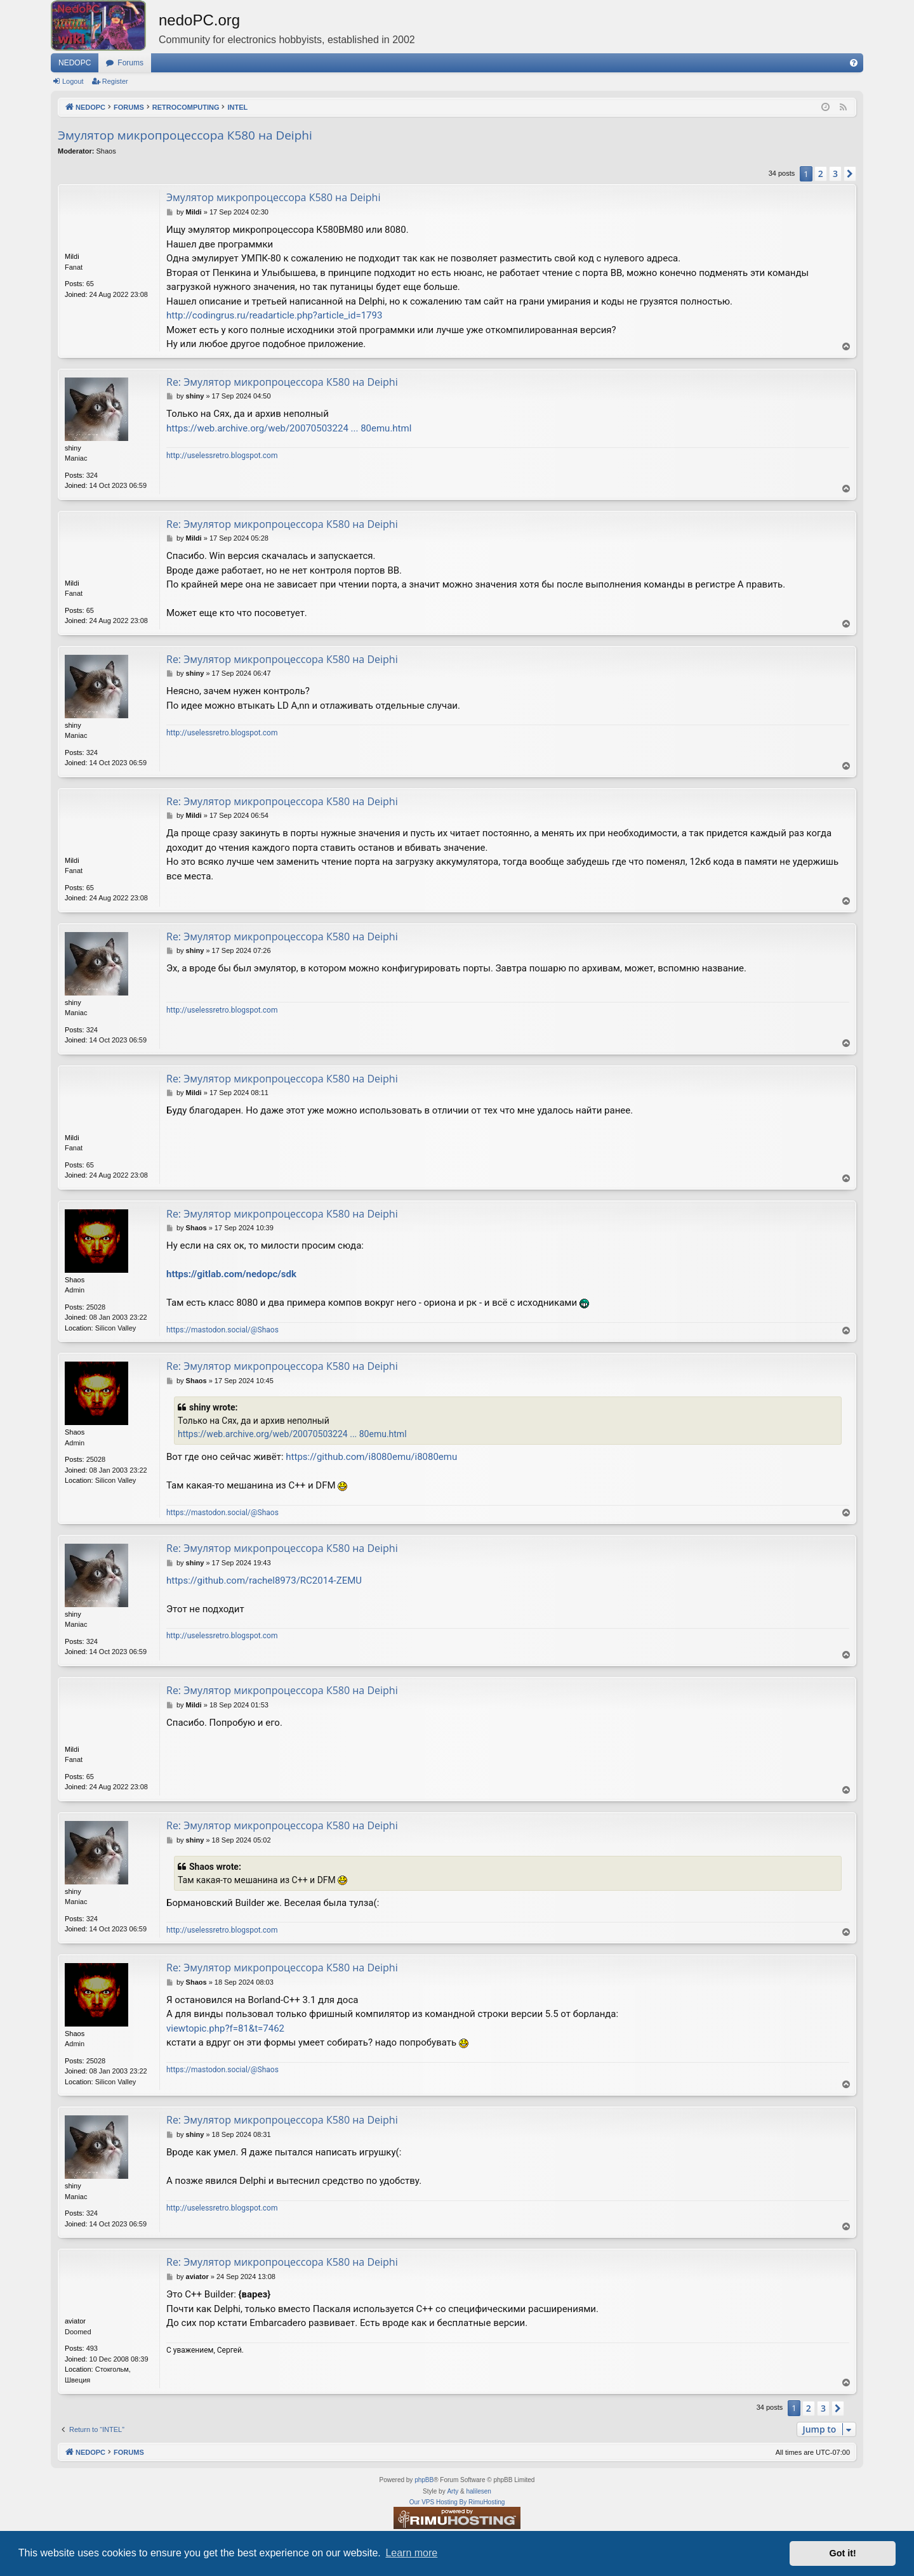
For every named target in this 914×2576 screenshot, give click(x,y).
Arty (452, 2491)
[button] (850, 173)
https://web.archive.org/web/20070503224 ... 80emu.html (288, 428)
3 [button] (835, 174)
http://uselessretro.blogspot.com (222, 455)
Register (115, 81)
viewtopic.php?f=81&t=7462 (225, 2028)
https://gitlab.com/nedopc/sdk (231, 1274)
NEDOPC (74, 62)
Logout (73, 81)
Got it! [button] (843, 2553)
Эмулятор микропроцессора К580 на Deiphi (185, 135)
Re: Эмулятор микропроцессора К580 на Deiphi (282, 382)
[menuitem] (853, 62)
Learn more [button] (411, 2552)
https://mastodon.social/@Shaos (222, 1329)
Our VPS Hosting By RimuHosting (457, 2502)
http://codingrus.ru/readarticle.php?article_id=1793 (274, 315)
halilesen (478, 2491)
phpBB (424, 2479)
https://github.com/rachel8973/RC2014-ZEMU (264, 1580)
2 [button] (820, 174)
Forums (130, 62)
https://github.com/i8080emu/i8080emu (371, 1456)
